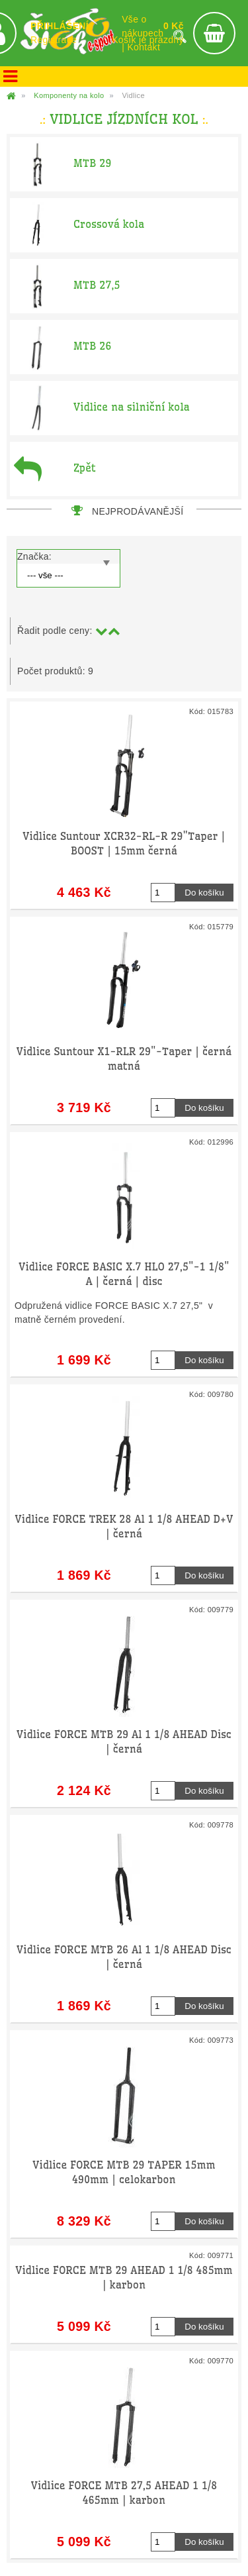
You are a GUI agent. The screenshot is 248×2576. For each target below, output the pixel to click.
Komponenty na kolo (69, 95)
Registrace (53, 39)
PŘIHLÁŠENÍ (59, 26)
